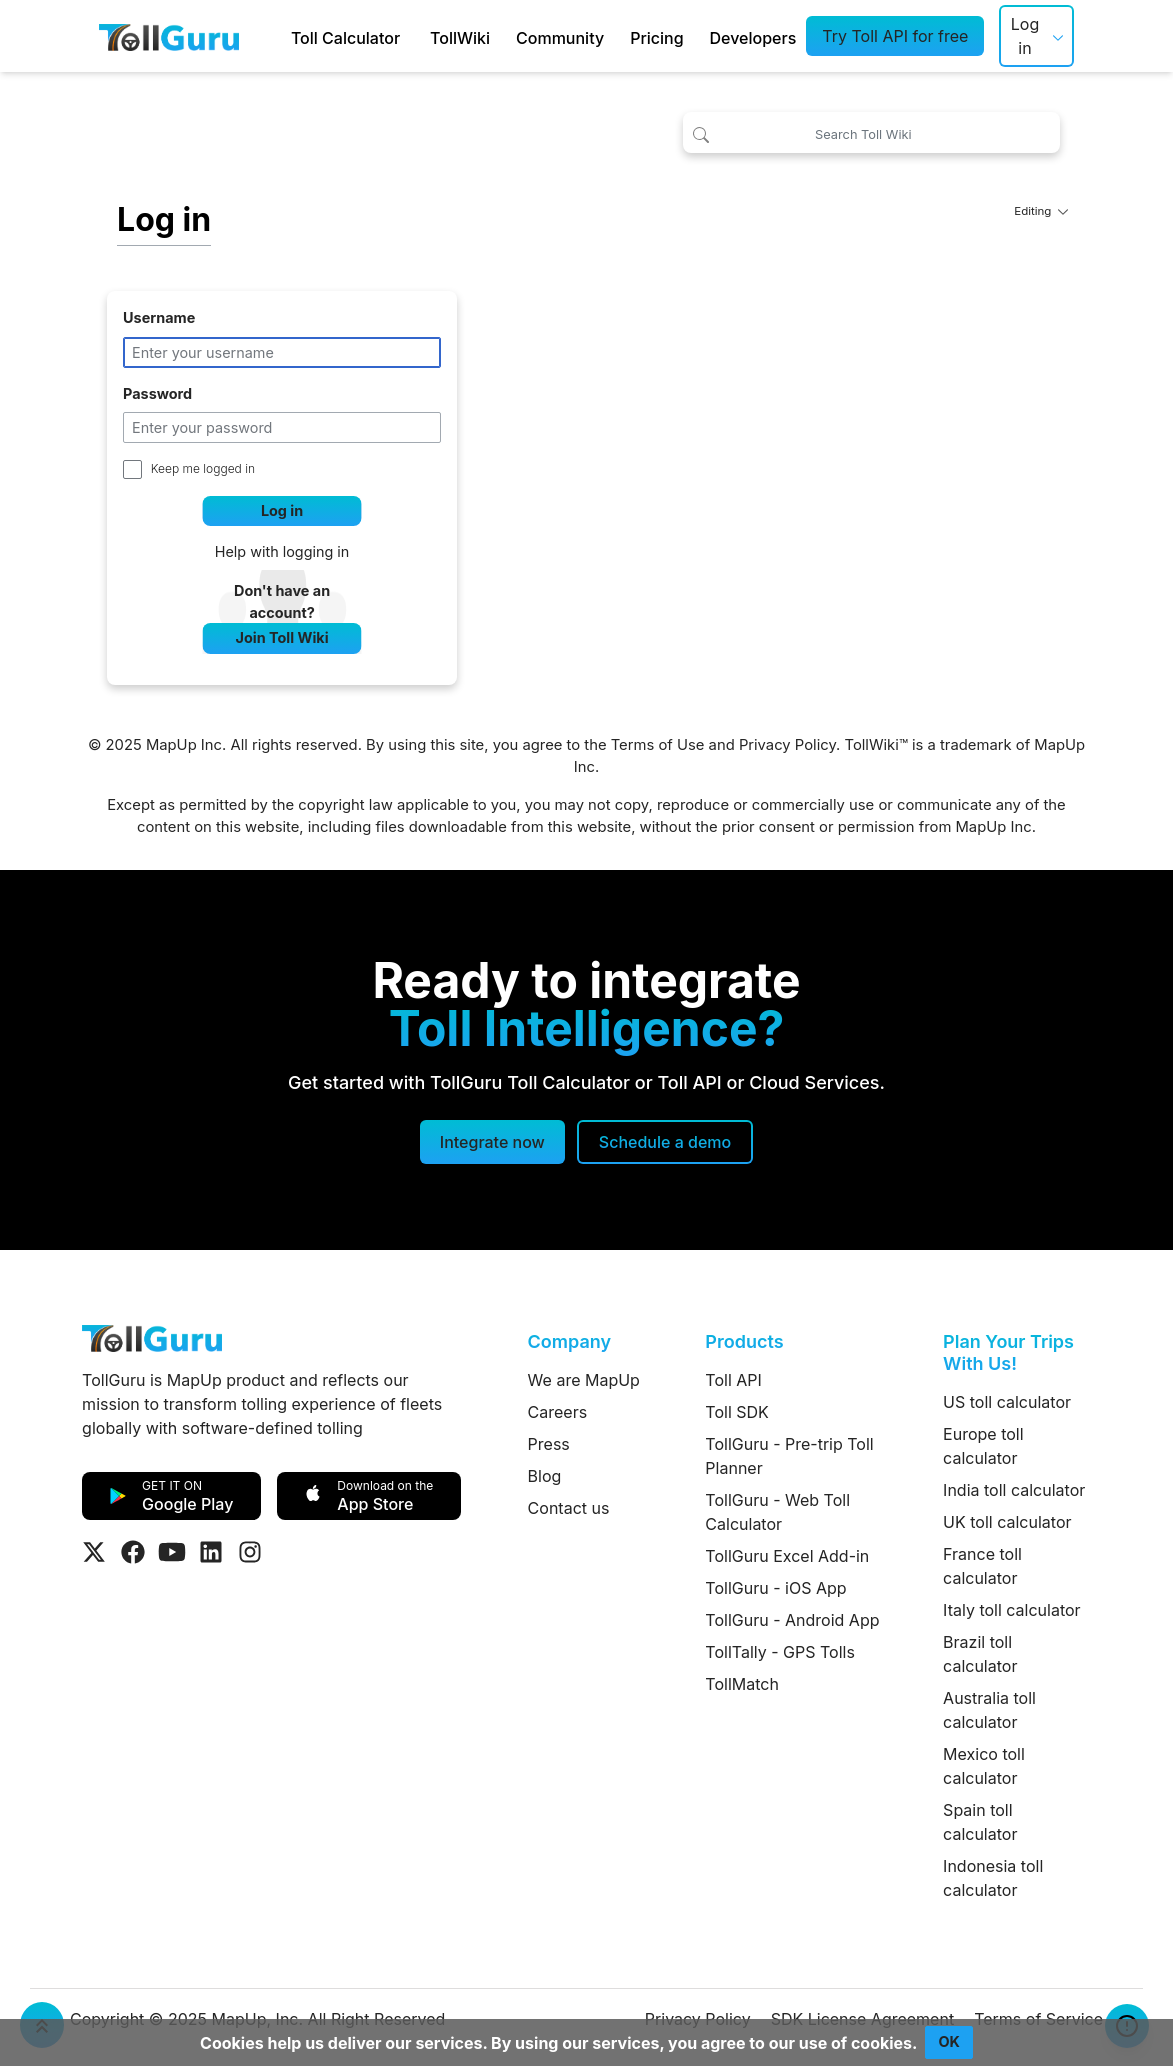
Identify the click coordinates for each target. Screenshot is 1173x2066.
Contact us (569, 1508)
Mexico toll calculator (984, 1766)
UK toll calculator (1007, 1522)
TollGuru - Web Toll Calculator (777, 1512)
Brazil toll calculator (980, 1654)
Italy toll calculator (1012, 1610)
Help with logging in (282, 551)
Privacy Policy (787, 745)
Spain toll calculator (980, 1822)
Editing (1041, 211)
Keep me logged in (203, 468)
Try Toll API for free (895, 36)
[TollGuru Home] (169, 36)
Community (560, 38)
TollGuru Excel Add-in (787, 1556)
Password (157, 393)
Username (159, 317)
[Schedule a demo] (665, 1142)
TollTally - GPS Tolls (780, 1652)
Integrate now (492, 1142)
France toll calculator (982, 1566)
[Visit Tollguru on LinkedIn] (211, 1552)
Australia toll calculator (989, 1710)
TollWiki (460, 38)
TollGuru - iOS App (775, 1588)
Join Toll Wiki (282, 637)
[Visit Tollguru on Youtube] (172, 1552)
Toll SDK (736, 1412)
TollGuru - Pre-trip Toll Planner (789, 1456)
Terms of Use (658, 745)
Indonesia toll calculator (993, 1878)
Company (569, 1341)
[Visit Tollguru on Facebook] (133, 1552)
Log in (1025, 36)
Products (744, 1341)
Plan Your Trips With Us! (1008, 1352)
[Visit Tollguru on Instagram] (250, 1552)
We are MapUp (584, 1380)
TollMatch (742, 1684)
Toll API (733, 1380)
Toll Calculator (345, 38)
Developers (753, 38)
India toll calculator (1014, 1490)
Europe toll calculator (983, 1446)
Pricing (656, 38)
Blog (545, 1476)
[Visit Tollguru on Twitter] (94, 1552)
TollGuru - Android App (792, 1620)
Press (549, 1444)
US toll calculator (1007, 1402)
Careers (558, 1412)
